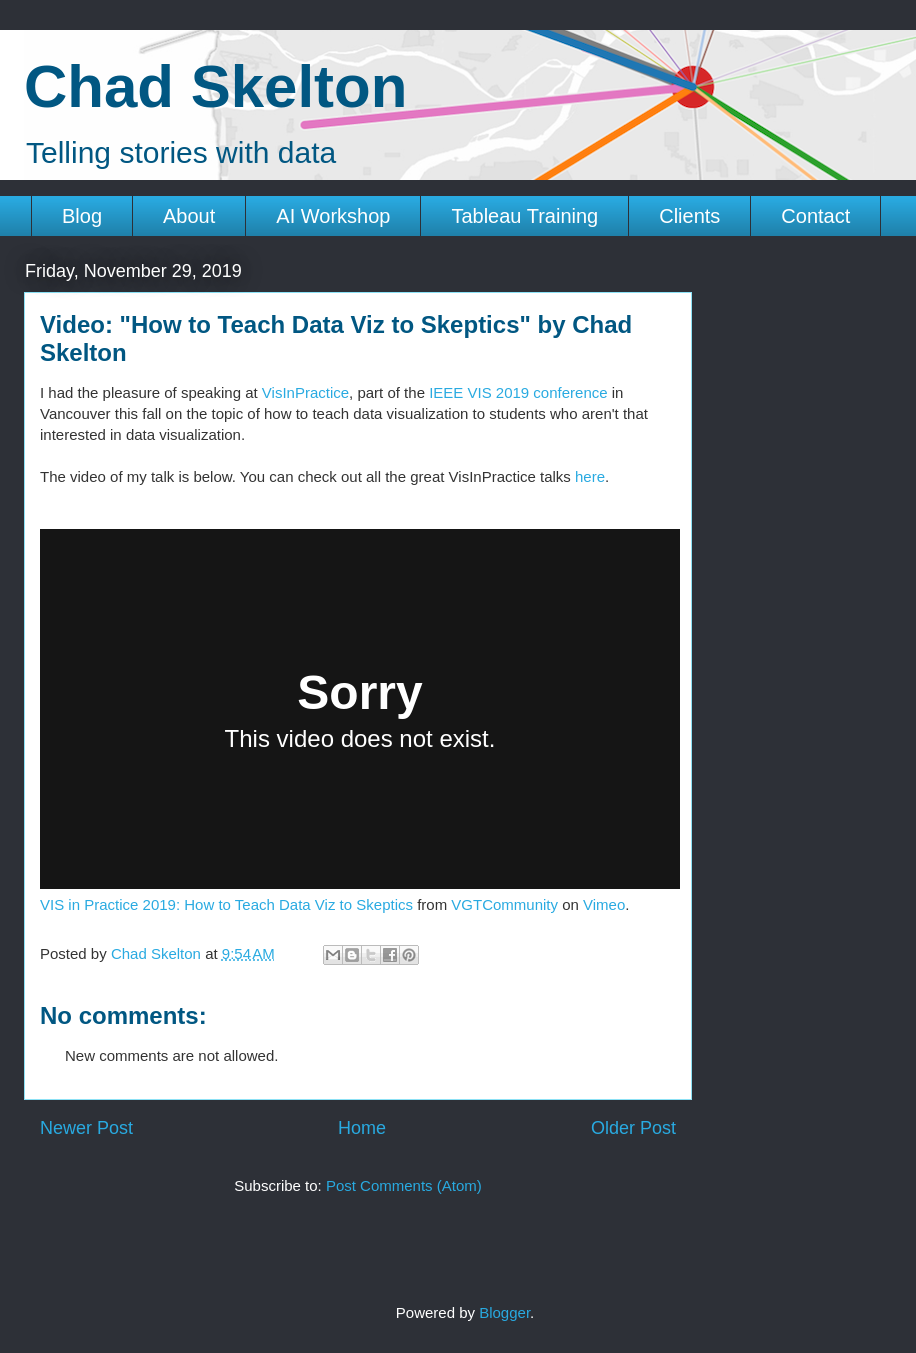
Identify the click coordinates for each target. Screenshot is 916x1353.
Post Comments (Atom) (404, 1185)
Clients (689, 216)
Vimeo (604, 904)
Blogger (504, 1312)
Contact (815, 216)
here (590, 476)
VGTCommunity (504, 904)
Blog (82, 216)
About (189, 216)
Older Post (633, 1128)
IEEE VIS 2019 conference (518, 392)
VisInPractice (305, 392)
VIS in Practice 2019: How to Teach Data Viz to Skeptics (226, 904)
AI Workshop (333, 216)
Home (362, 1128)
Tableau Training (524, 216)
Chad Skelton (215, 86)
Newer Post (86, 1128)
